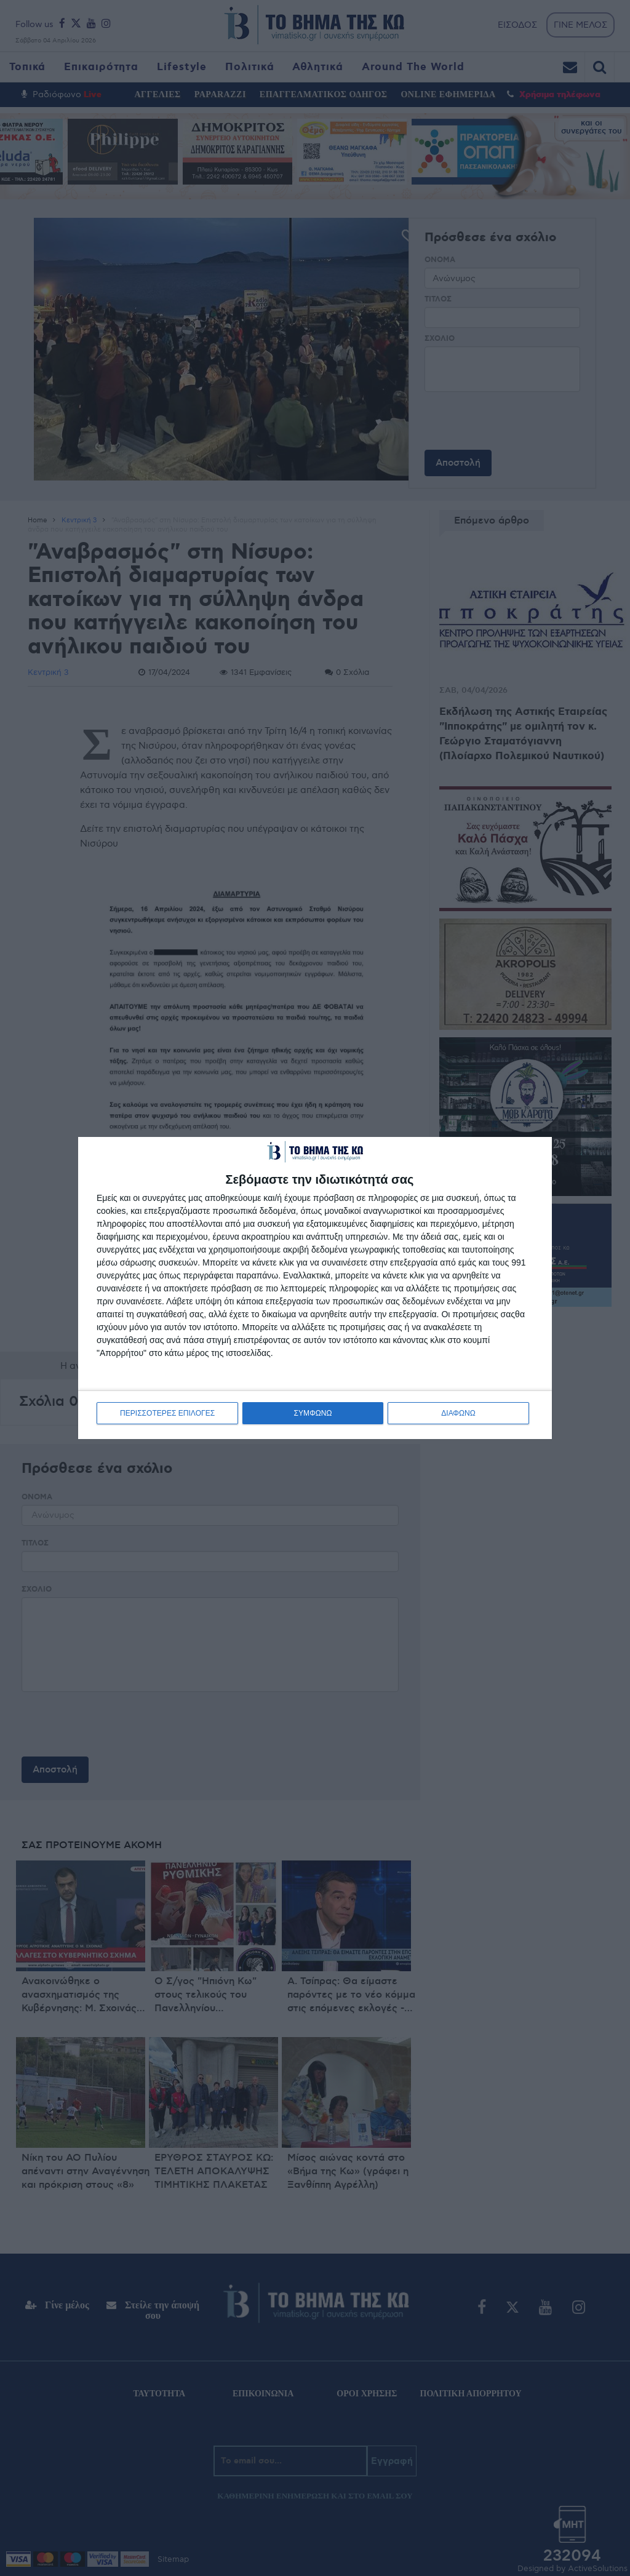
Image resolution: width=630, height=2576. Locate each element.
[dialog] (315, 1288)
